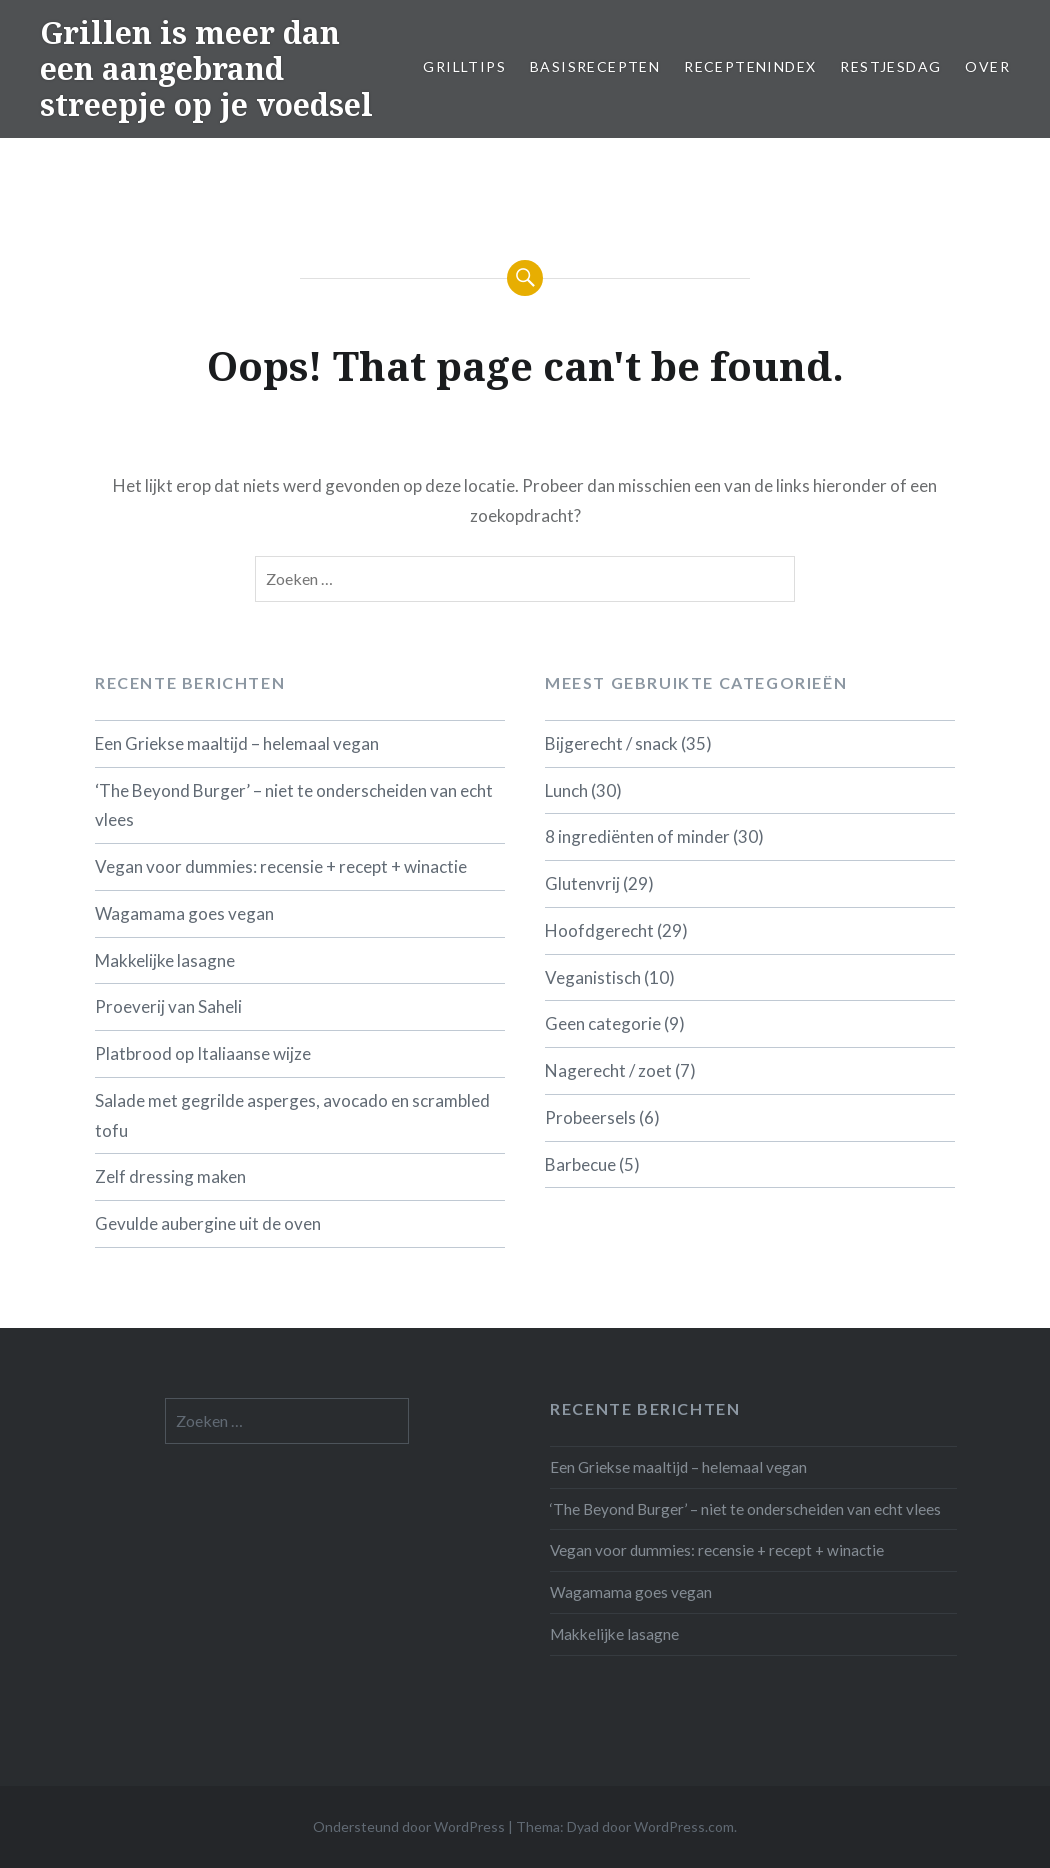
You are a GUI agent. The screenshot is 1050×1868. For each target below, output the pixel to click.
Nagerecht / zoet (608, 1070)
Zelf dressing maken (170, 1176)
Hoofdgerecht (599, 930)
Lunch (566, 790)
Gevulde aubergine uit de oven (208, 1223)
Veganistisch (593, 977)
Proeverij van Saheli (168, 1006)
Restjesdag (890, 66)
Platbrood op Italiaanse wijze (203, 1053)
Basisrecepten (595, 66)
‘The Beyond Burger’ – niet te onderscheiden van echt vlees (294, 805)
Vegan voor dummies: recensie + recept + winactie (281, 866)
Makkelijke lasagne (165, 960)
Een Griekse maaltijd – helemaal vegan (237, 743)
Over (987, 66)
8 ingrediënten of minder (637, 836)
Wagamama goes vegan (184, 913)
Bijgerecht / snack (611, 743)
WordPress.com (684, 1826)
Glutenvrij (582, 883)
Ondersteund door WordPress (409, 1826)
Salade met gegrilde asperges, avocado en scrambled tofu (292, 1115)
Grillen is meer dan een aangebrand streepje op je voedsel (206, 68)
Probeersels (590, 1117)
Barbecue (580, 1164)
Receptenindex (750, 66)
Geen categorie (603, 1023)
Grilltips (464, 66)
